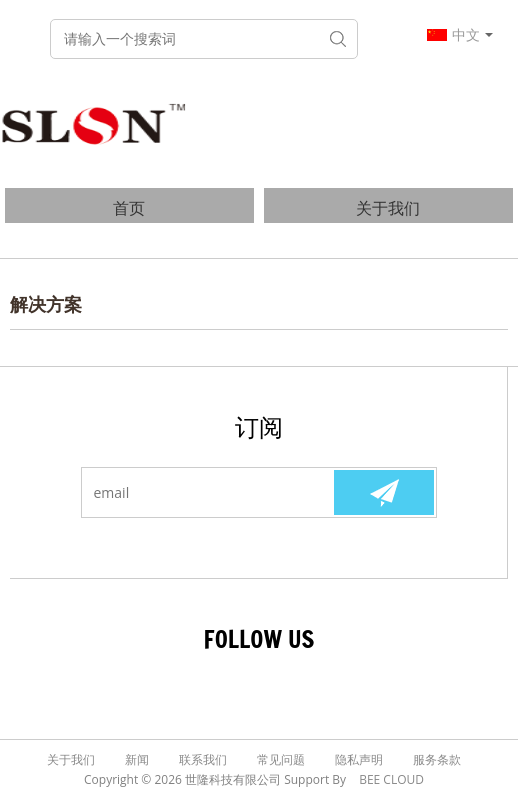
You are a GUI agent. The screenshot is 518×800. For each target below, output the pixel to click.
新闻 (137, 759)
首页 (129, 208)
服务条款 (437, 759)
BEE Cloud (391, 779)
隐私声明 (359, 759)
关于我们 (388, 208)
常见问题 (281, 759)
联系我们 (203, 759)
